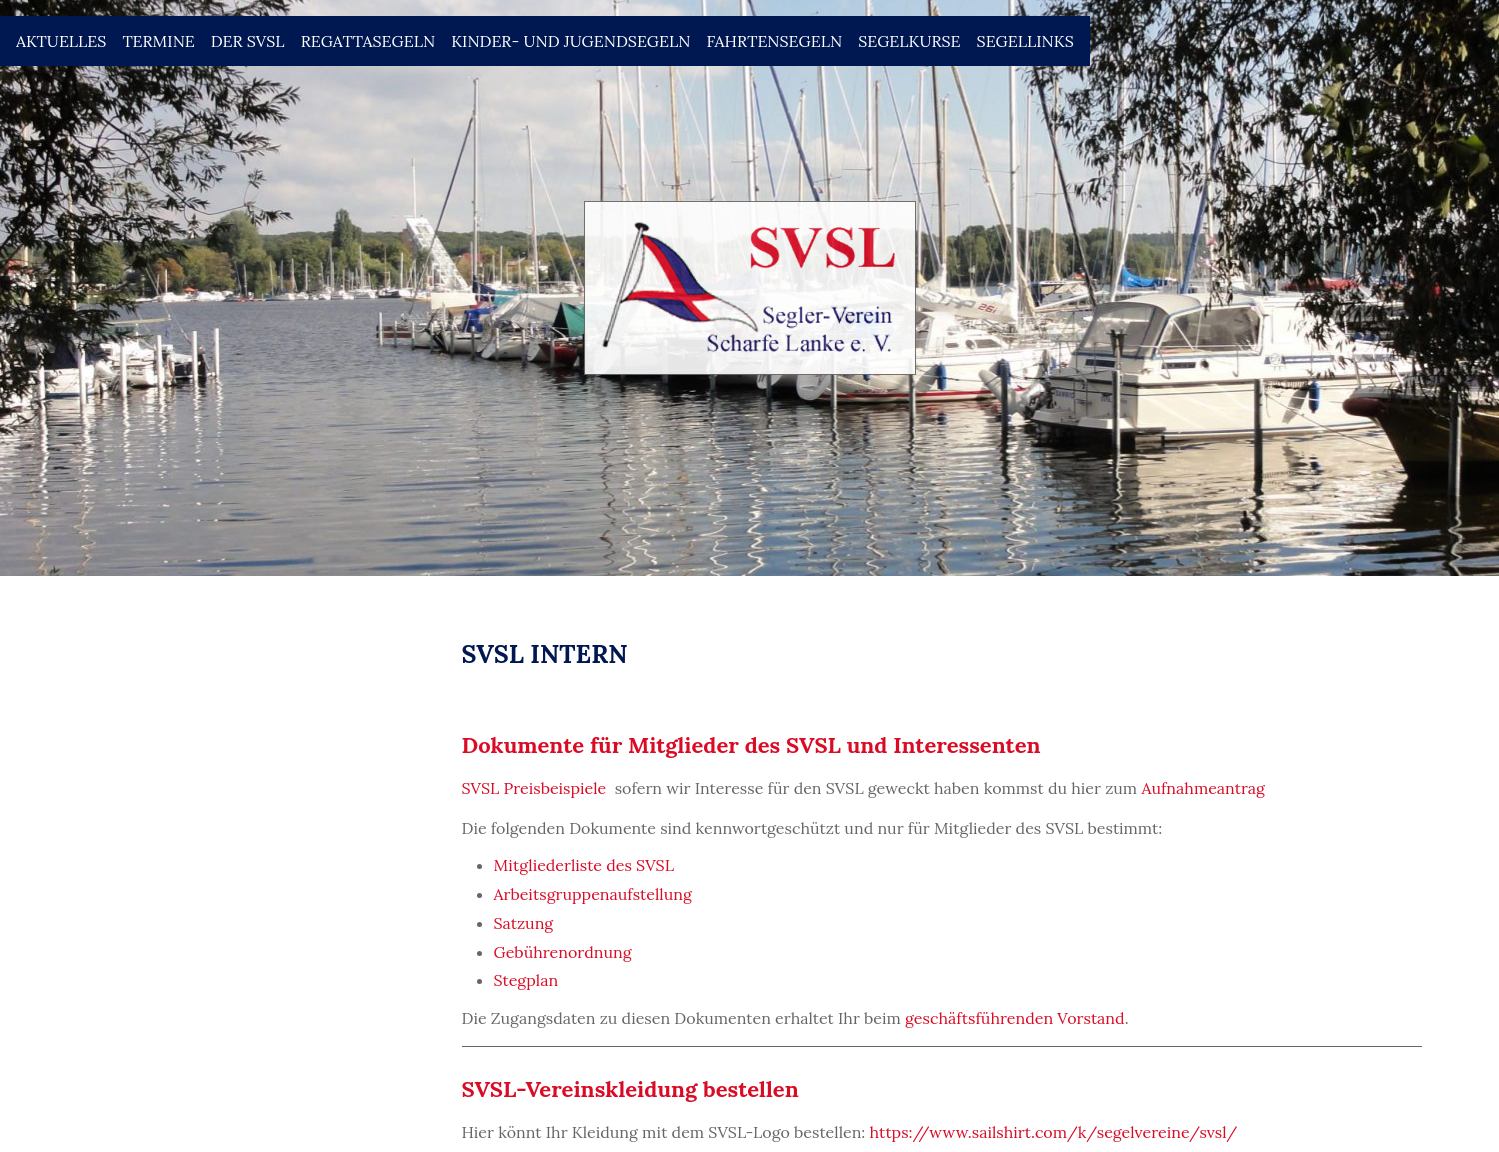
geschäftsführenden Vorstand (1015, 1018)
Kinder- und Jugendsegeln (570, 41)
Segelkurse (909, 41)
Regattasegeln (368, 41)
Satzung (524, 923)
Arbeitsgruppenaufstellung (593, 894)
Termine (158, 41)
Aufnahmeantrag (1202, 788)
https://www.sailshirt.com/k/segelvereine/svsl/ (1054, 1132)
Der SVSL (248, 41)
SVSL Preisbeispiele (534, 788)
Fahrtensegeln (774, 41)
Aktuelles (61, 41)
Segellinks (1025, 41)
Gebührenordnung (563, 952)
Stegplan (526, 980)
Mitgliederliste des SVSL (584, 865)
